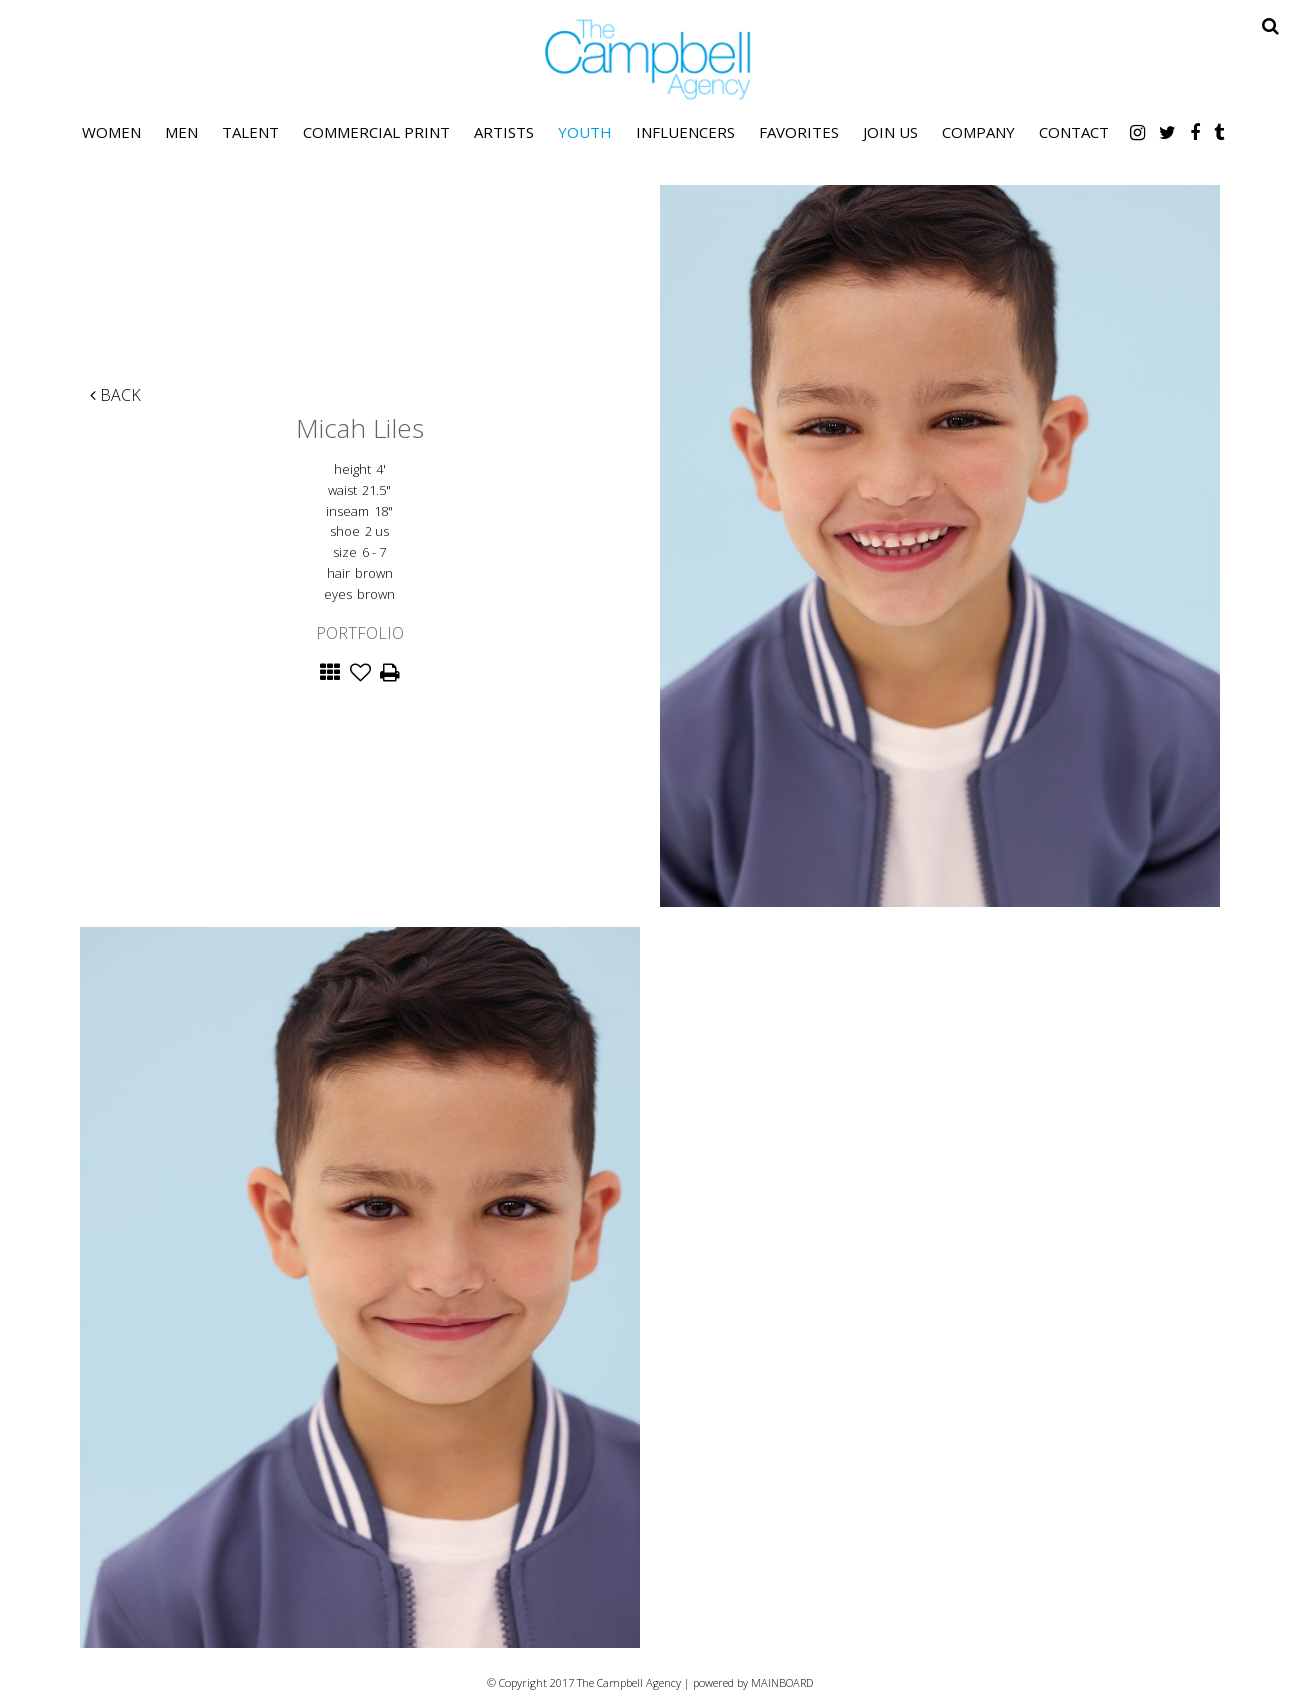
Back (115, 395)
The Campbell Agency (650, 59)
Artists (504, 132)
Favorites (799, 132)
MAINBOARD (782, 1682)
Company (978, 132)
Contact (1074, 132)
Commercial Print (376, 132)
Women (111, 132)
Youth (585, 132)
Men (181, 132)
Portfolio (360, 633)
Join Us (890, 132)
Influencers (685, 132)
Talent (250, 132)
